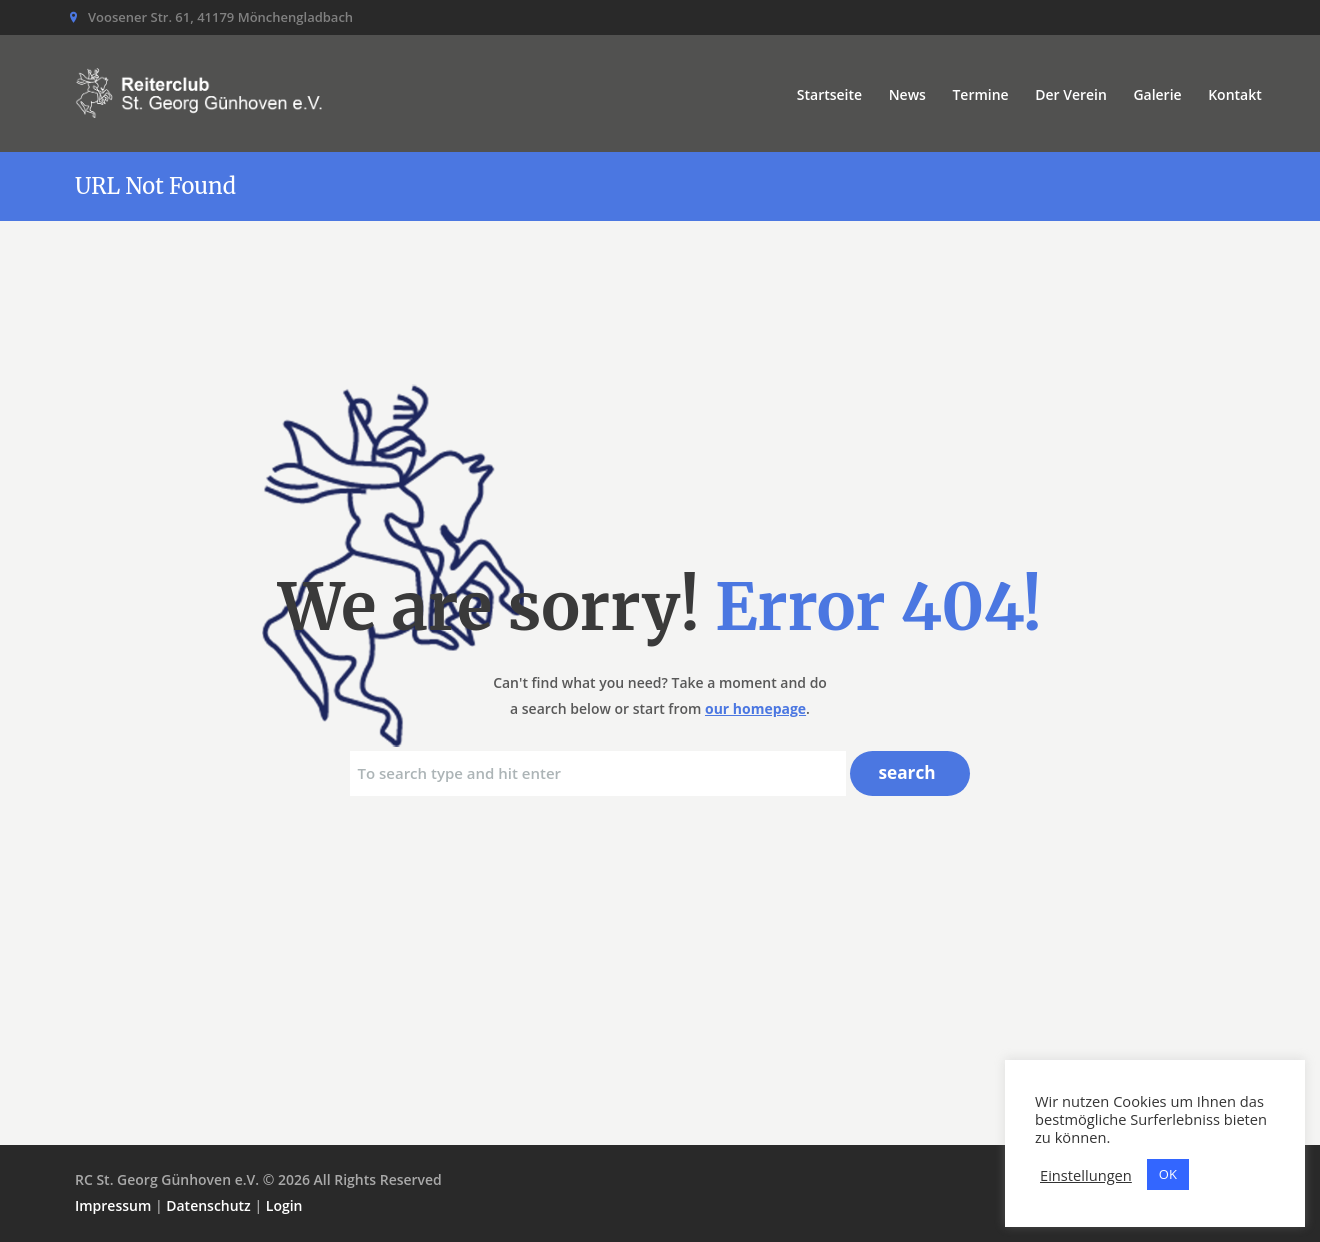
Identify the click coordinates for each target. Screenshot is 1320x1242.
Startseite (829, 94)
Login (284, 1205)
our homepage (755, 708)
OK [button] (1168, 1174)
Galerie (1157, 94)
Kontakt (1235, 94)
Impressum (113, 1205)
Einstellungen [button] (1086, 1175)
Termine (980, 94)
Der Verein (1071, 94)
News (907, 94)
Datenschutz (208, 1205)
